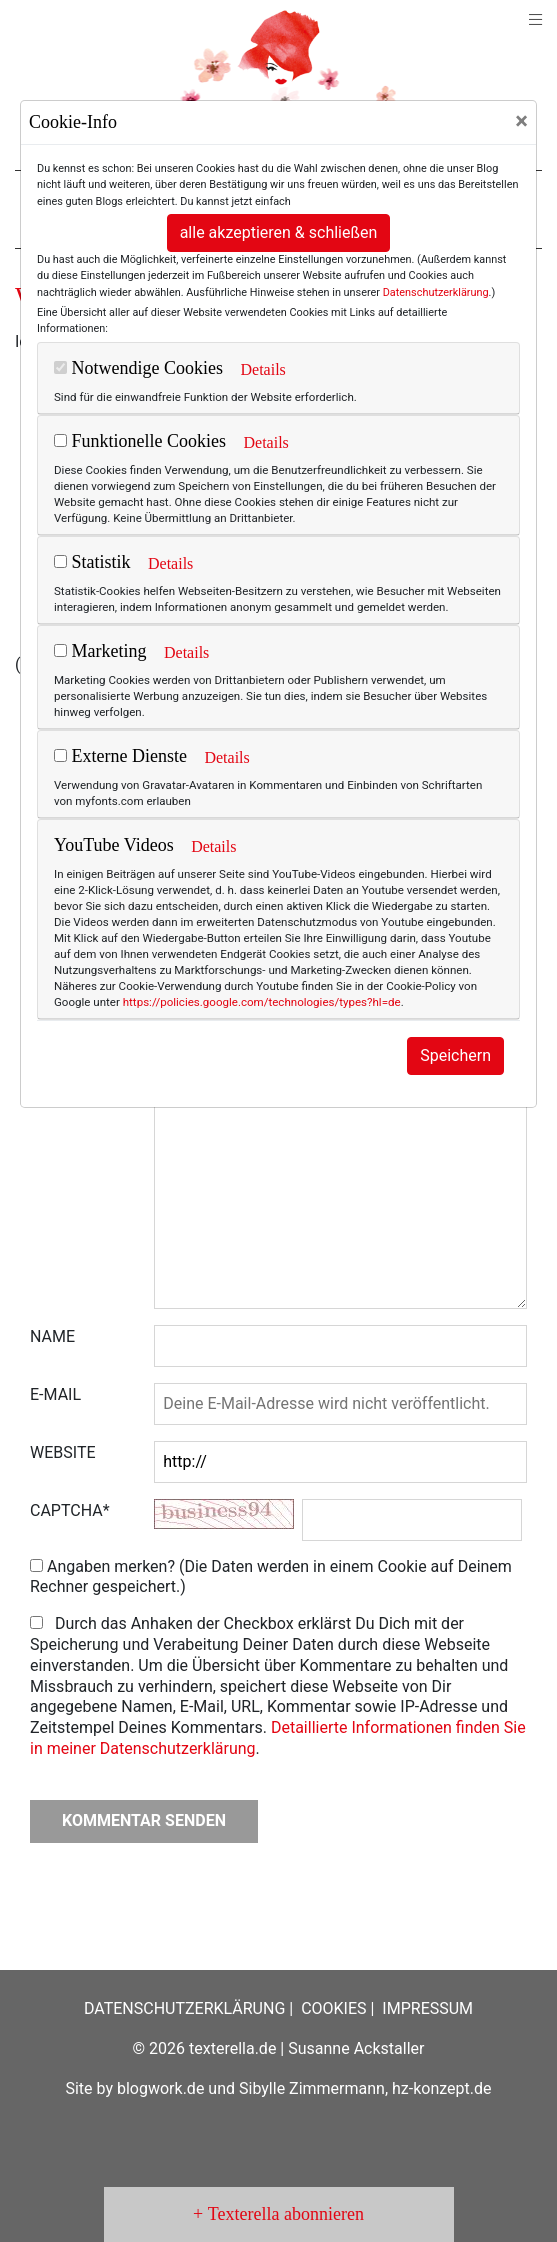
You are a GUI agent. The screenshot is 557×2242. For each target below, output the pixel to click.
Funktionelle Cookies (140, 441)
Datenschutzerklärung (436, 292)
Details (262, 369)
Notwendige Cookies (138, 368)
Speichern (455, 1055)
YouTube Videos (114, 845)
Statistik (92, 562)
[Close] (521, 121)
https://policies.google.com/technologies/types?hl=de (262, 1002)
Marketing (100, 651)
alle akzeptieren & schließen (279, 232)
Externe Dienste (120, 756)
